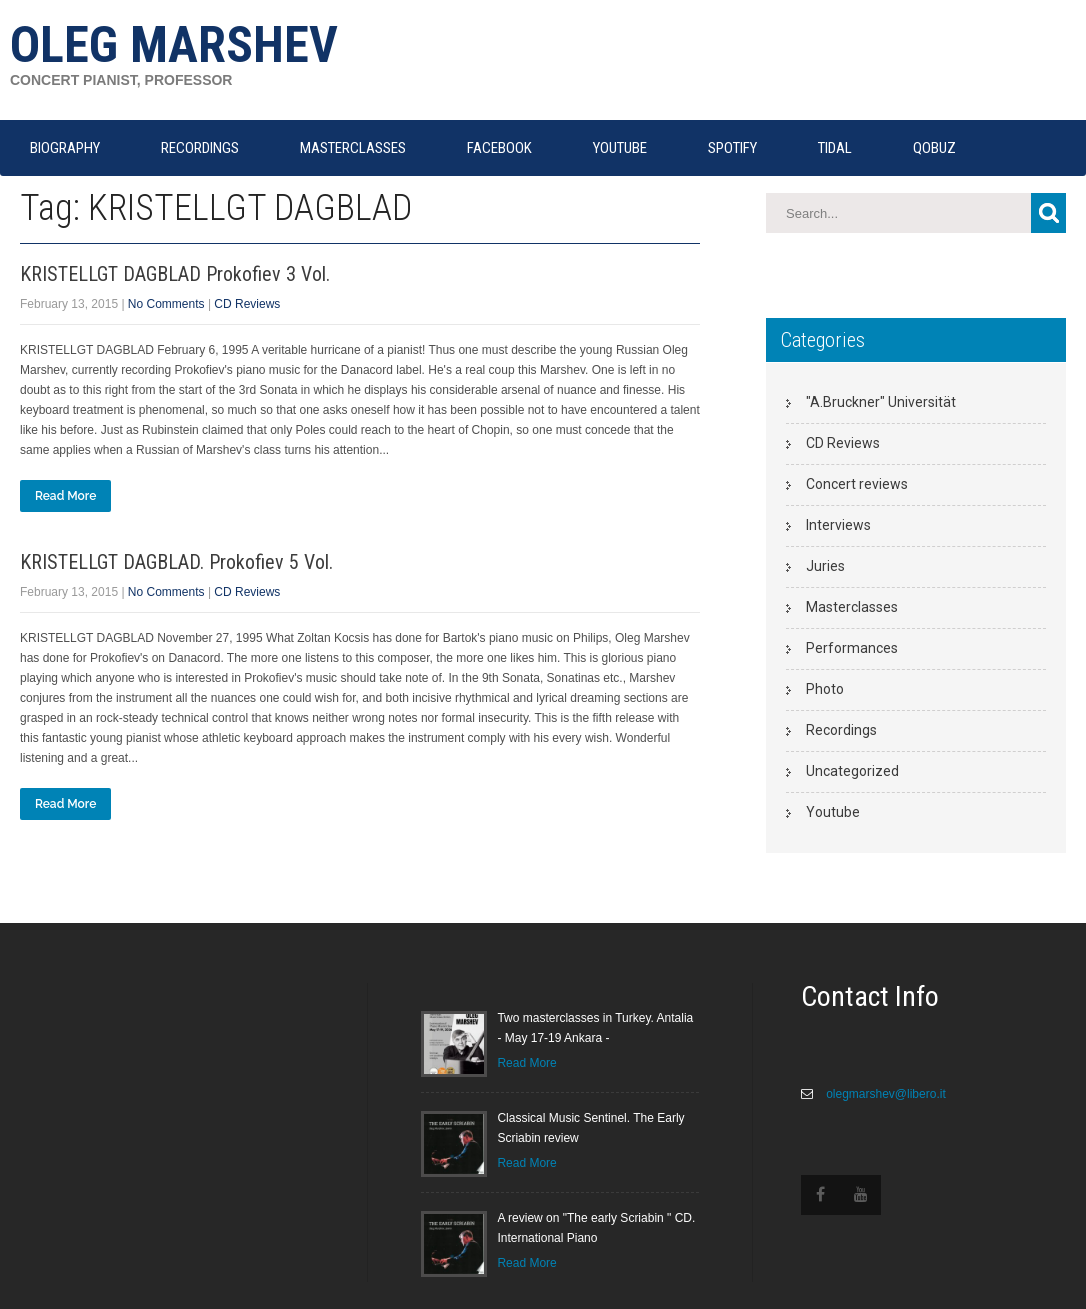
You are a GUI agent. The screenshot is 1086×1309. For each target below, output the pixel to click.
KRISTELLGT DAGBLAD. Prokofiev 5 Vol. (176, 562)
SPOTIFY (732, 148)
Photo (825, 689)
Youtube (833, 812)
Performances (852, 648)
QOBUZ (934, 148)
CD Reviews (247, 304)
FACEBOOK (499, 148)
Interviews (838, 525)
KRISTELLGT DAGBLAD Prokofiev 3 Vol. (175, 274)
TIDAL (835, 148)
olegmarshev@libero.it (884, 1094)
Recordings (841, 730)
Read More (65, 496)
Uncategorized (852, 771)
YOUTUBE (620, 148)
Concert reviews (857, 484)
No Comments (166, 304)
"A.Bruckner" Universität (881, 402)
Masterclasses (852, 607)
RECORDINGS (200, 148)
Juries (825, 566)
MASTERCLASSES (353, 148)
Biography (65, 148)
